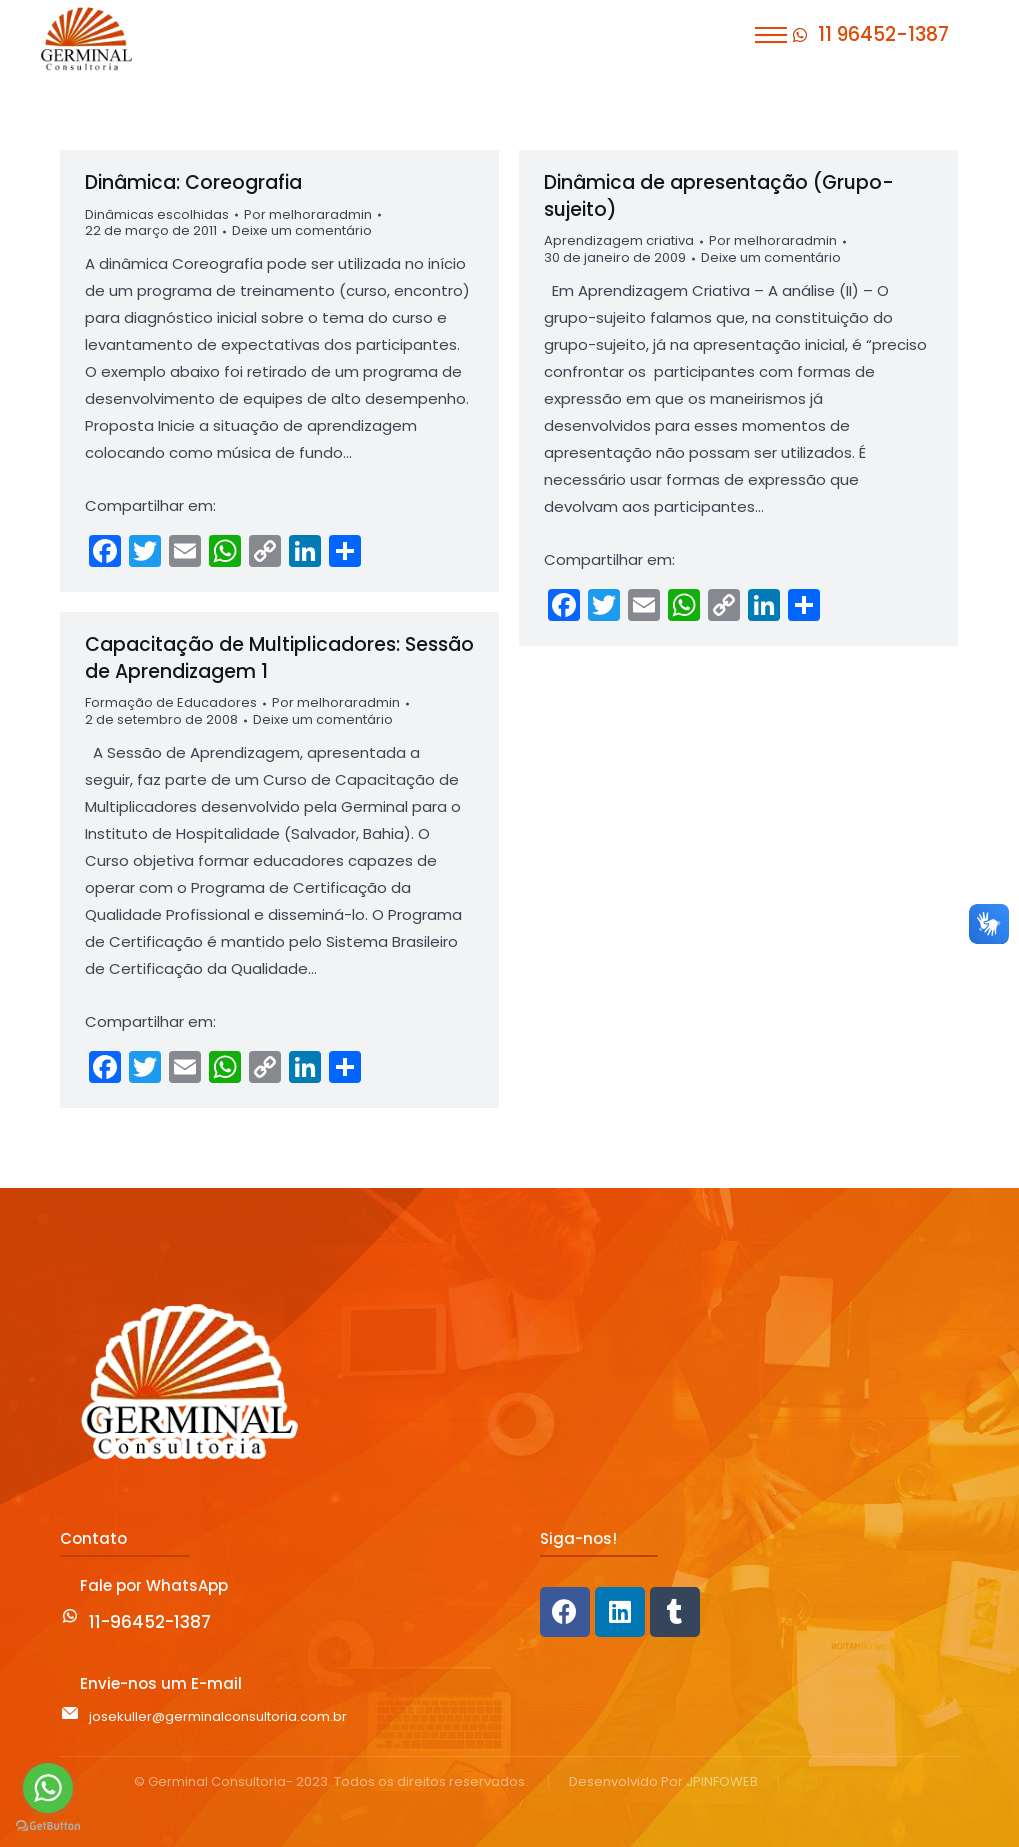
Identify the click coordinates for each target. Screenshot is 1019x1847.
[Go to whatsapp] (48, 1788)
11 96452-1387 (883, 34)
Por (308, 215)
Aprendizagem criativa (619, 240)
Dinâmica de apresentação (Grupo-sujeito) (719, 196)
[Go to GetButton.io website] (48, 1826)
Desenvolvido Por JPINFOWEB (663, 1782)
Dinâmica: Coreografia (193, 182)
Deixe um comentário (302, 231)
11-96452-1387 (150, 1622)
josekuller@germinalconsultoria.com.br (218, 1716)
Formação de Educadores (171, 702)
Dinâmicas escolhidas (157, 214)
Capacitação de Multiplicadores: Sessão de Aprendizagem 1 (279, 658)
